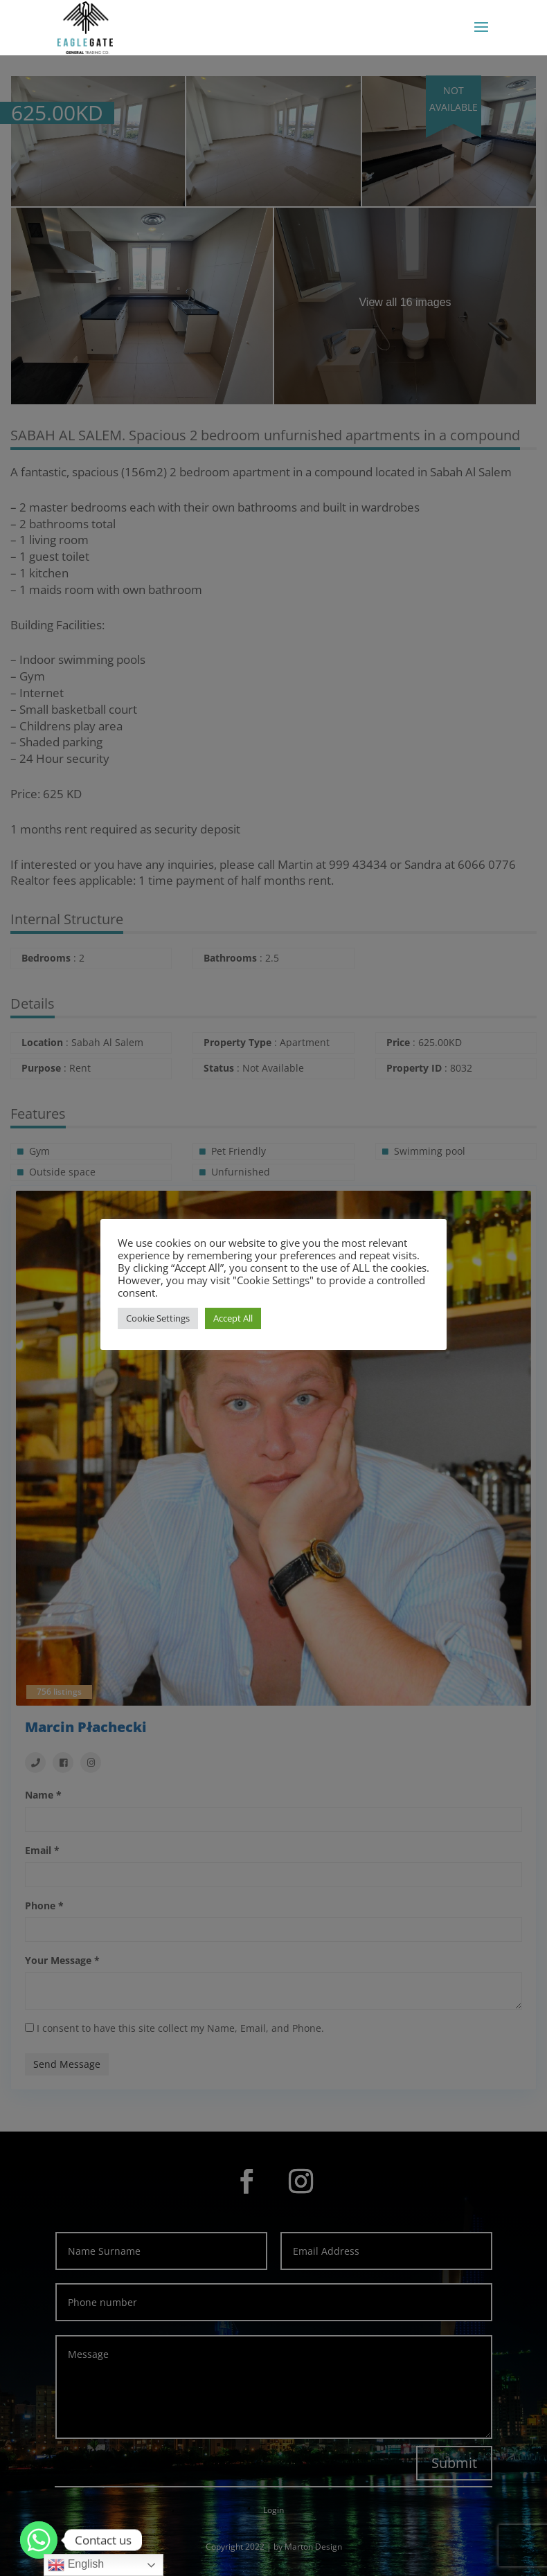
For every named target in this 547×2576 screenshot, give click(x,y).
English (76, 2565)
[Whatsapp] (38, 2540)
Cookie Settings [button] (158, 1318)
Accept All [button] (233, 1318)
